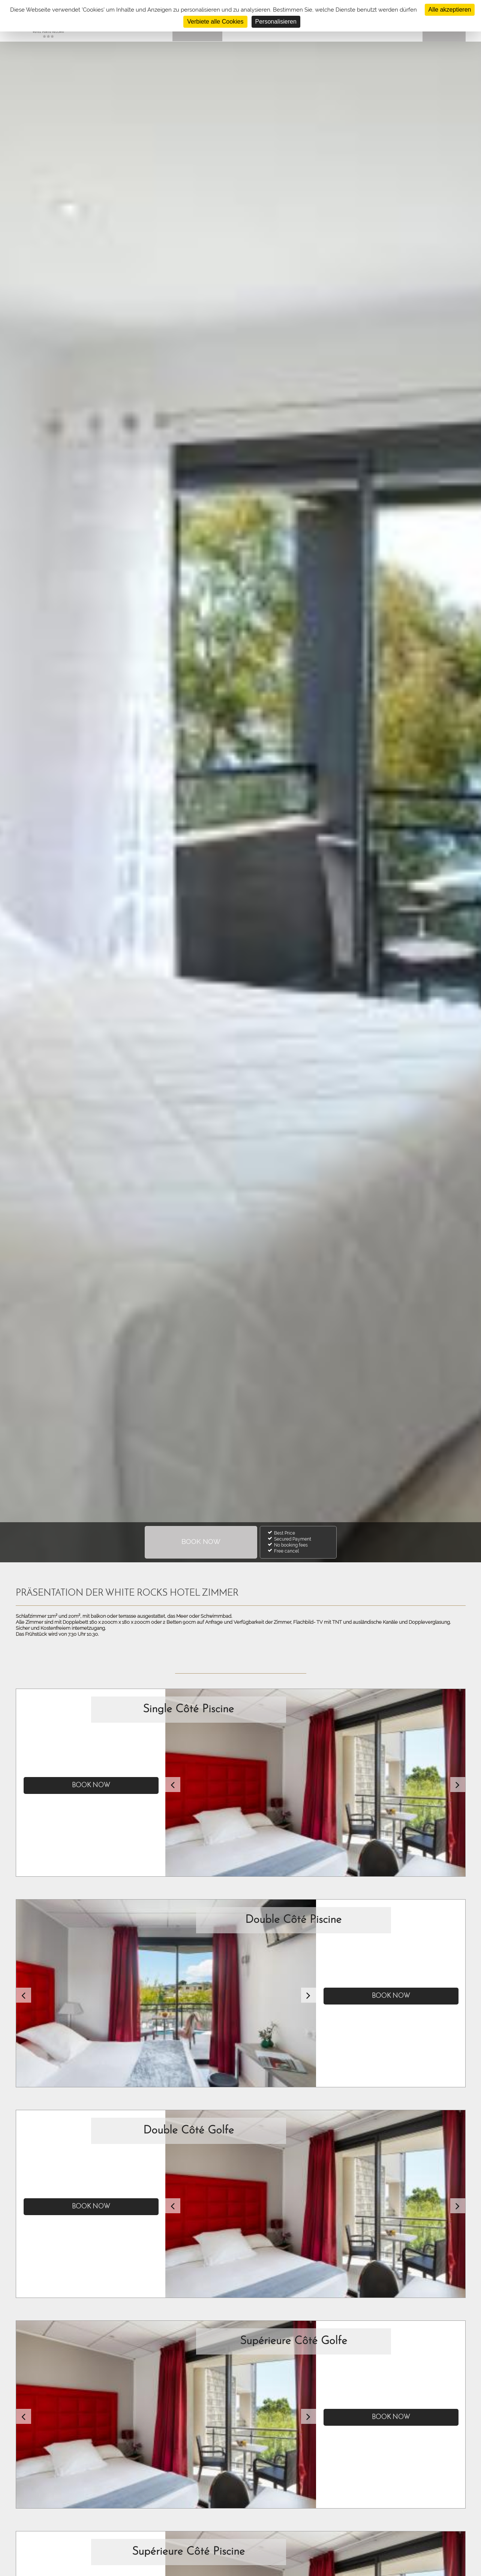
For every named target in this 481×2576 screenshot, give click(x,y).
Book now (91, 1785)
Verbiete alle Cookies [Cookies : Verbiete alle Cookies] (215, 21)
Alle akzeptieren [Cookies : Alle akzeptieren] (450, 9)
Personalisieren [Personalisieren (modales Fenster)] (276, 21)
